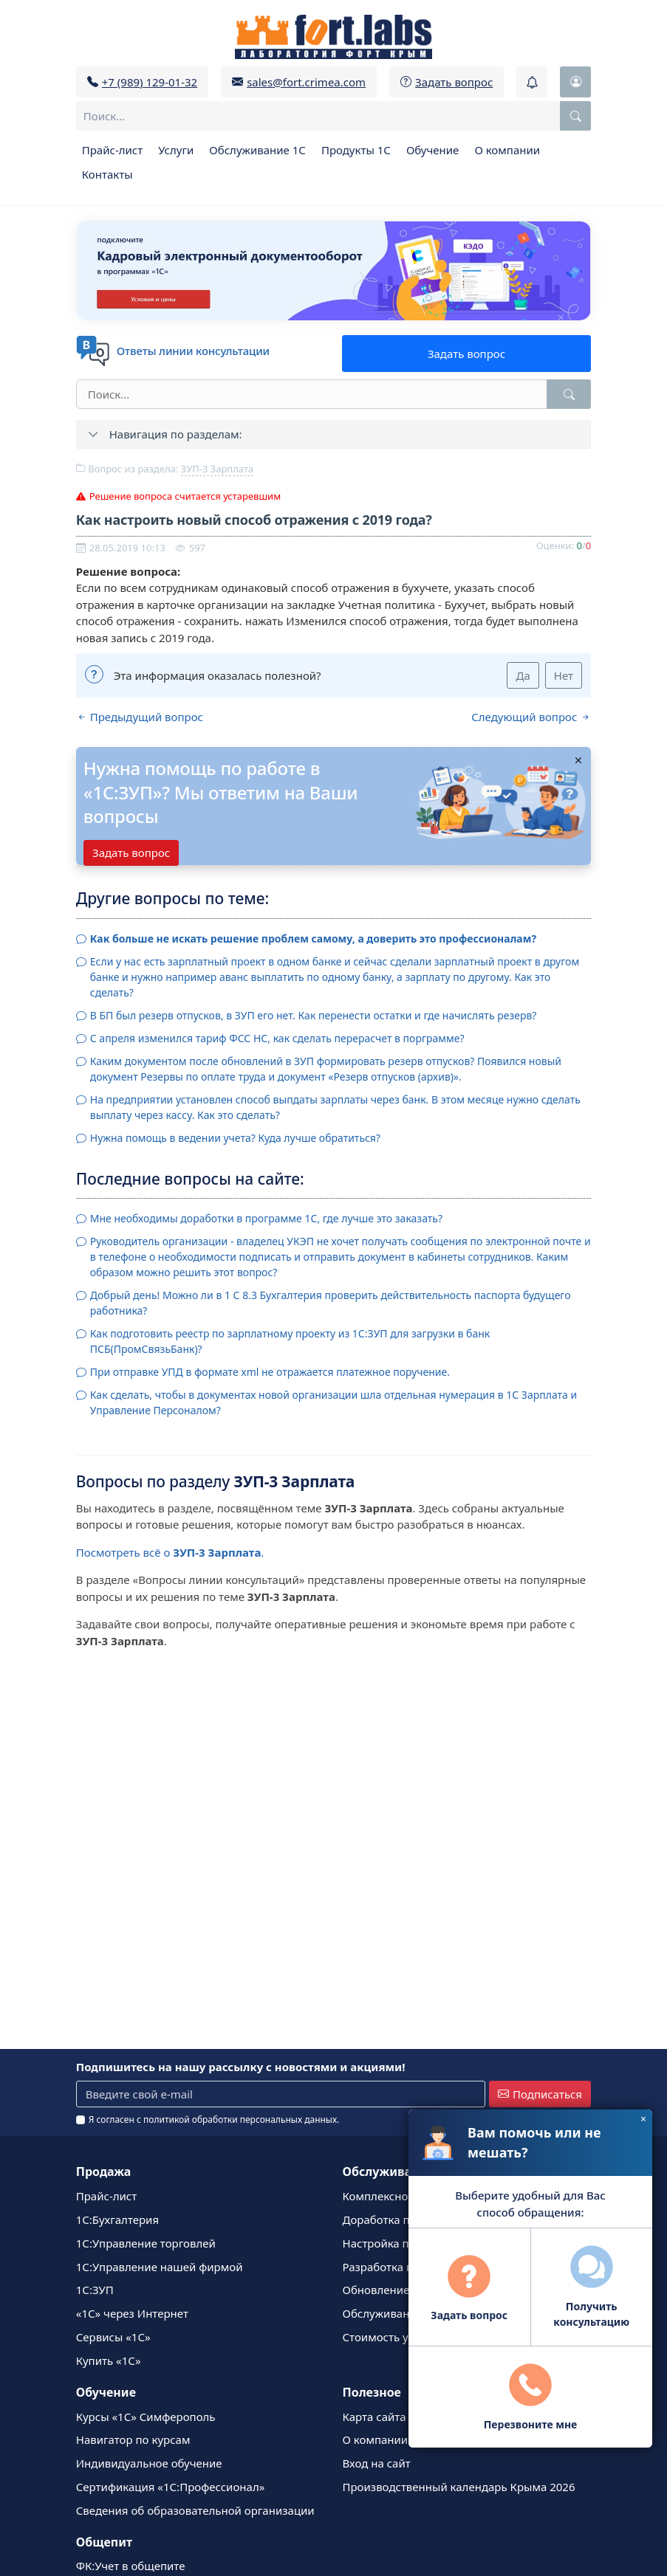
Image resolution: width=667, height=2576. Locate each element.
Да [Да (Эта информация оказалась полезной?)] (523, 675)
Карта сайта (374, 2416)
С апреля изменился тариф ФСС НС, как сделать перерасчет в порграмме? (277, 1038)
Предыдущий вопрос (139, 716)
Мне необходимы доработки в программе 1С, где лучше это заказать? (266, 1218)
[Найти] (569, 394)
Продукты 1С (356, 149)
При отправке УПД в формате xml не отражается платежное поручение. (270, 1372)
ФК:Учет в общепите (130, 2565)
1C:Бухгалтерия (117, 2219)
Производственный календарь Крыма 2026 (459, 2486)
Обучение (432, 149)
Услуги (176, 149)
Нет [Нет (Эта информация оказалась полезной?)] (563, 675)
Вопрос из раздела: (164, 469)
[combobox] (334, 116)
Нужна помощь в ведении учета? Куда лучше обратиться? (235, 1138)
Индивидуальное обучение (149, 2463)
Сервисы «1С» (113, 2336)
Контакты (107, 174)
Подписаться (540, 2094)
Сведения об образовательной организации (195, 2510)
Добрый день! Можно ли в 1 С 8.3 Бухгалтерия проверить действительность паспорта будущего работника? (330, 1303)
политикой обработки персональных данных (240, 2119)
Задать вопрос (466, 353)
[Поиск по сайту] (575, 116)
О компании (507, 149)
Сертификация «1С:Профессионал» (170, 2486)
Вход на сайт (377, 2463)
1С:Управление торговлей (146, 2243)
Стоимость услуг (387, 2336)
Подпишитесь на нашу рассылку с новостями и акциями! (241, 2066)
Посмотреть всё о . (170, 1551)
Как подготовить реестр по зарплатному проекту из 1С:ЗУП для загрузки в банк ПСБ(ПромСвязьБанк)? (290, 1341)
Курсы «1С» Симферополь (146, 2416)
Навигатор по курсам (133, 2439)
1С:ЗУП (95, 2289)
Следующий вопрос (531, 716)
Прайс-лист (112, 149)
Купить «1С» (108, 2360)
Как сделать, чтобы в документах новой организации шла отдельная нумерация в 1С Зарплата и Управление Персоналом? (333, 1402)
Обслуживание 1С (257, 149)
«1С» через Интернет (132, 2313)
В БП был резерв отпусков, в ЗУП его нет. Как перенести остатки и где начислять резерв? (313, 1015)
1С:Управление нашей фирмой (159, 2266)
